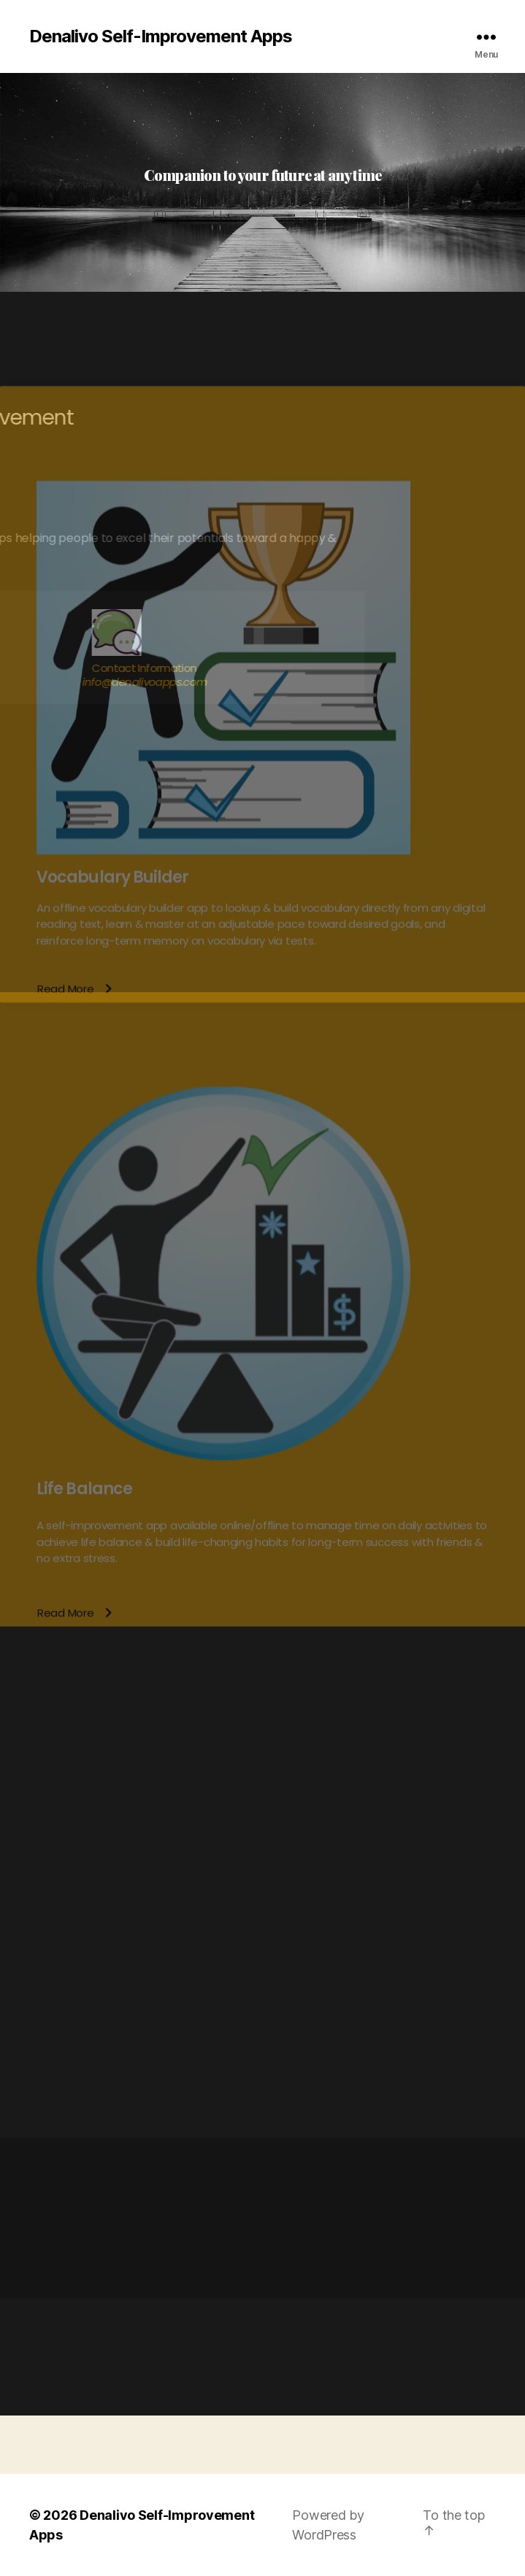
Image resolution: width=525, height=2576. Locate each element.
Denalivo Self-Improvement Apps (160, 36)
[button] (74, 1482)
